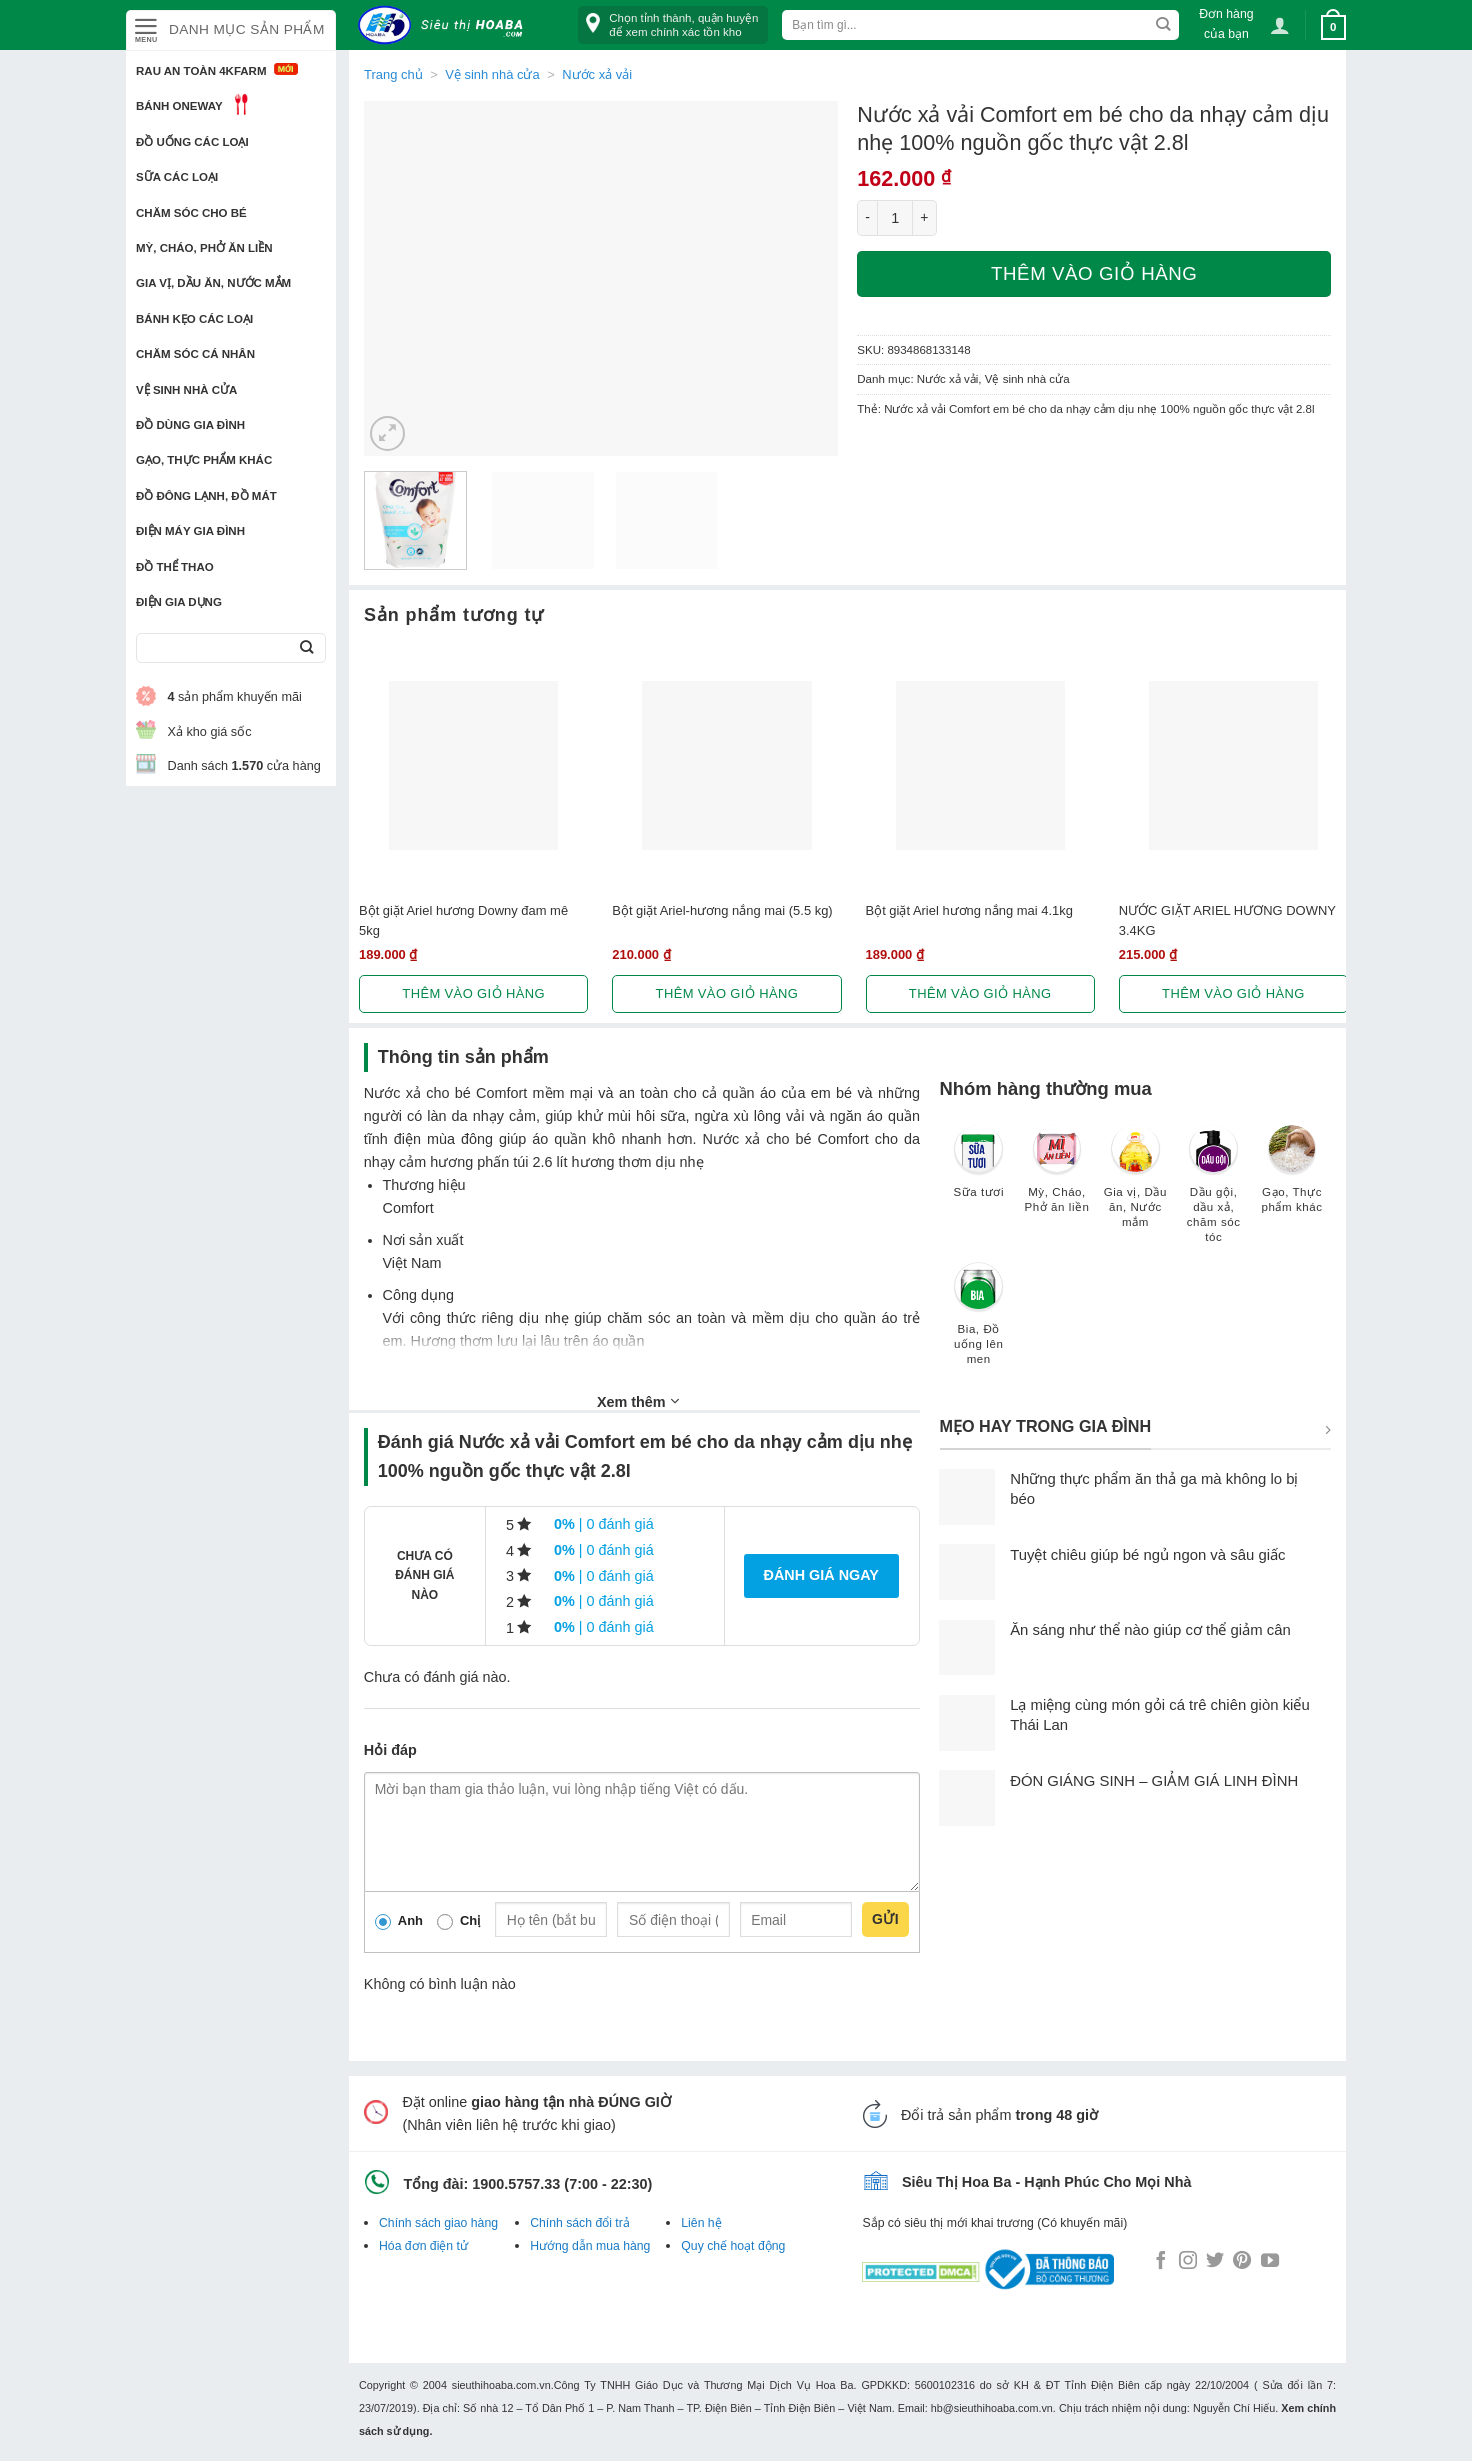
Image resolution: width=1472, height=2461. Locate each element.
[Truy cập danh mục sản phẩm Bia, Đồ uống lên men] (979, 1323)
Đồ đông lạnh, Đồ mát (206, 496)
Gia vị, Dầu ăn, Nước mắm (213, 283)
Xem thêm (638, 1401)
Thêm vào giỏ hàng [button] (473, 993)
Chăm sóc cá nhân (195, 354)
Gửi (885, 1919)
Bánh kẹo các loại (194, 319)
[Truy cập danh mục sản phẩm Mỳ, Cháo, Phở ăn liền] (1057, 1178)
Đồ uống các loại (192, 142)
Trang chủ (393, 74)
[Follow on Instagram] (1188, 2262)
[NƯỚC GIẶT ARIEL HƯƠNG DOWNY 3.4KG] (1233, 765)
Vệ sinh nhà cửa (186, 390)
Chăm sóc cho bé (191, 213)
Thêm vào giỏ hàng (1094, 273)
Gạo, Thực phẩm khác (204, 460)
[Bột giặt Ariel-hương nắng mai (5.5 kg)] (726, 765)
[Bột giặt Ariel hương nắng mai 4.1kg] (980, 765)
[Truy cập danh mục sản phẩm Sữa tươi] (979, 1171)
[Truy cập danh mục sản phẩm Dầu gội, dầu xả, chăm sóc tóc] (1214, 1193)
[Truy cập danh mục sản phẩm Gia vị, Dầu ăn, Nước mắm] (1135, 1186)
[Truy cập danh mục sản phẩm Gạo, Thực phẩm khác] (1292, 1178)
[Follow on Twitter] (1215, 2262)
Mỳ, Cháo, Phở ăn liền (204, 248)
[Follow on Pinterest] (1242, 2262)
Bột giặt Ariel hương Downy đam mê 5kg (463, 920)
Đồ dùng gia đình (190, 425)
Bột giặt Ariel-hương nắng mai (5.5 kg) (722, 910)
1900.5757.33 (516, 2184)
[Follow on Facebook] (1161, 2262)
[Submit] (306, 648)
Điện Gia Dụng (179, 602)
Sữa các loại (177, 177)
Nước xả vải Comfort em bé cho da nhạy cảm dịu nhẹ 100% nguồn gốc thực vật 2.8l (1099, 409)
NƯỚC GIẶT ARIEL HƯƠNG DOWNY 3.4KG (1227, 920)
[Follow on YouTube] (1270, 2262)
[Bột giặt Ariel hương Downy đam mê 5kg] (473, 765)
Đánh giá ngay (821, 1575)
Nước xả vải (597, 74)
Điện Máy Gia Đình (190, 531)
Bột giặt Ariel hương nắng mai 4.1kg (970, 910)
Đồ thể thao (175, 567)
